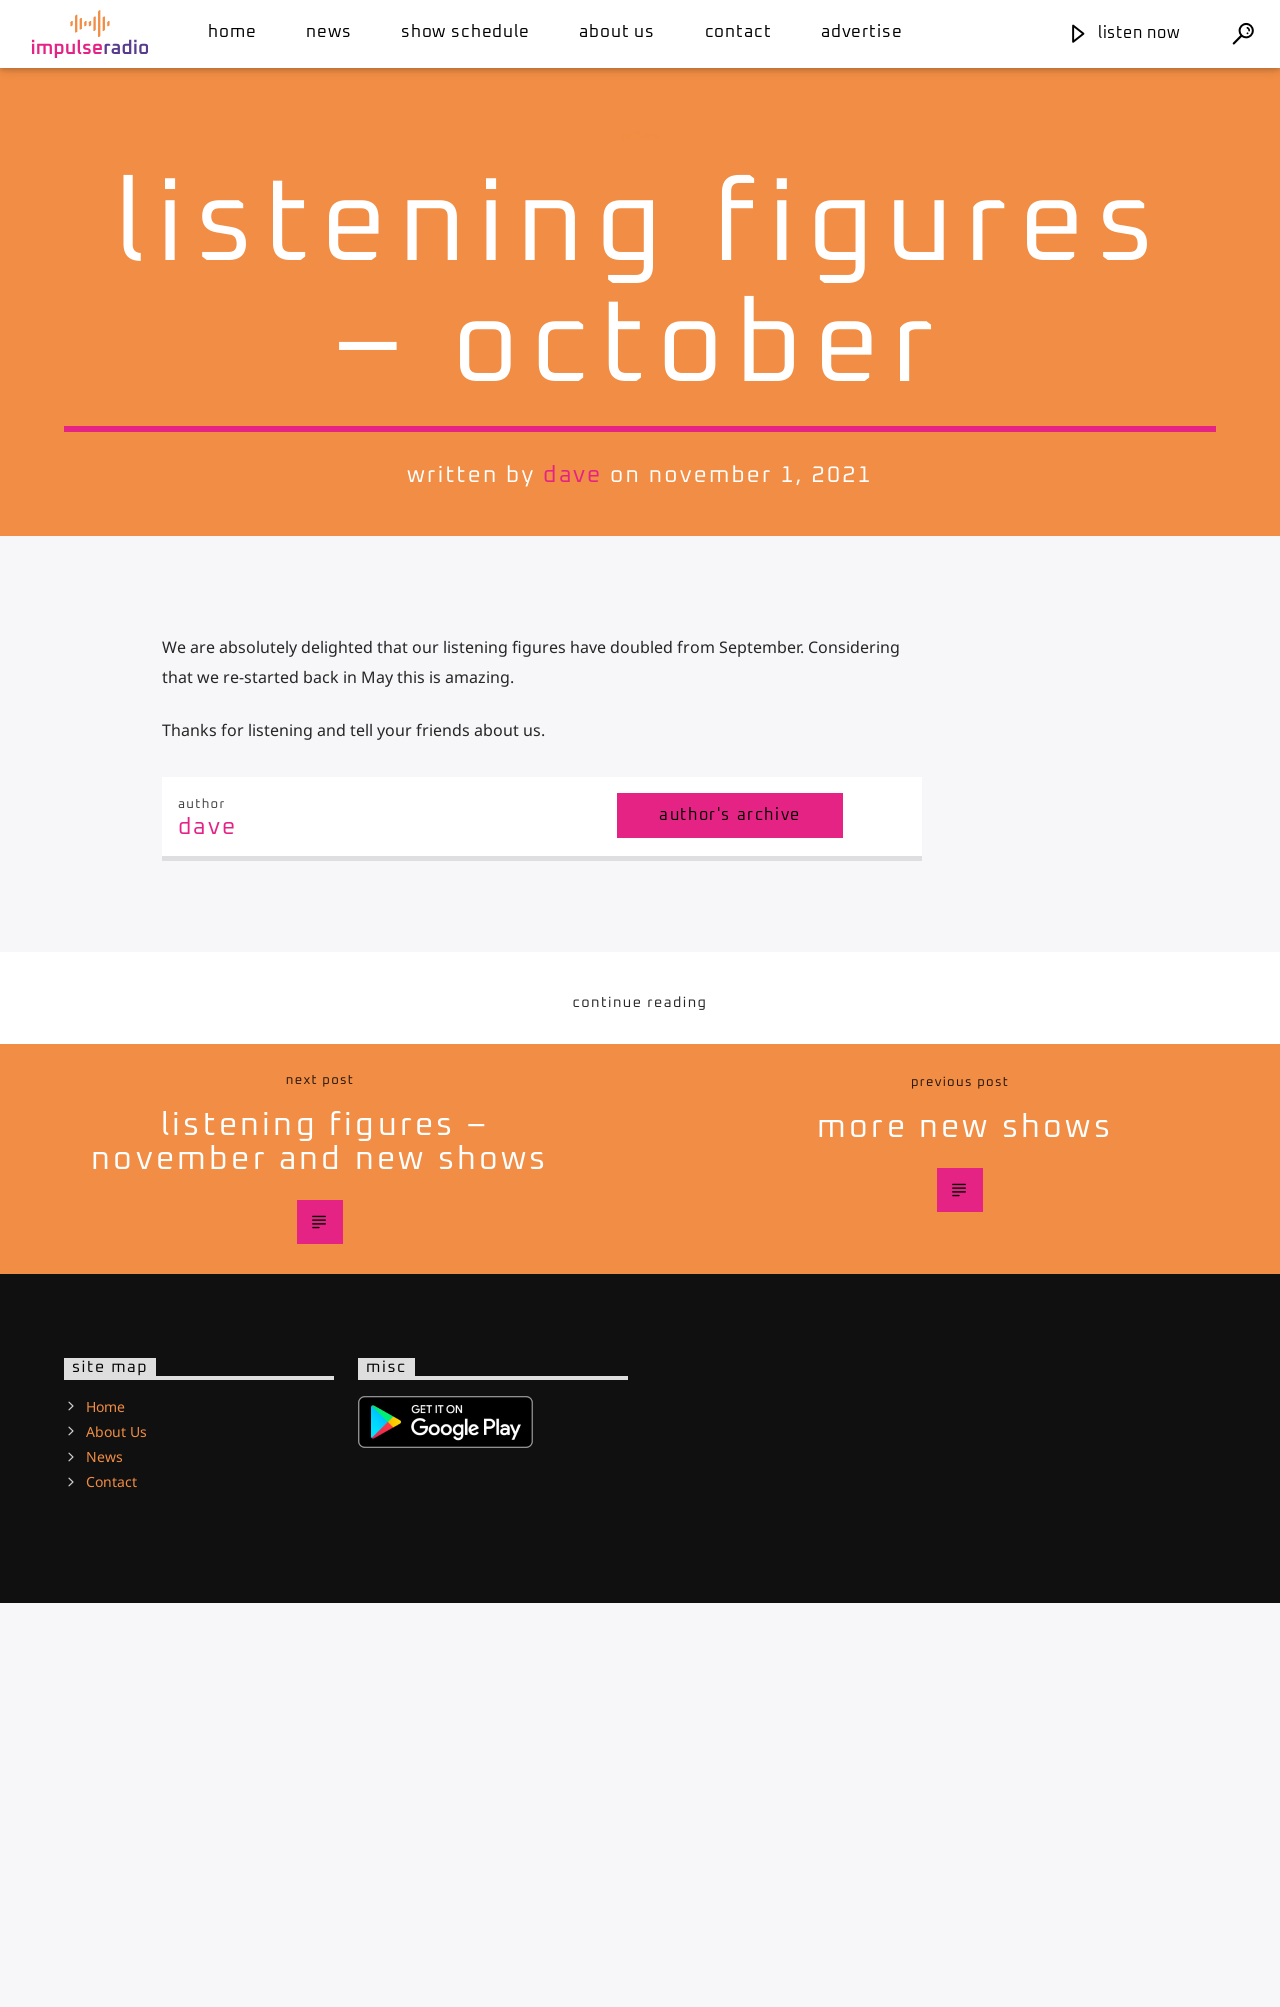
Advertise (862, 32)
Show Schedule (465, 32)
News (328, 32)
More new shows (965, 1532)
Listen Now (1124, 33)
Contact (738, 32)
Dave (572, 677)
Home (232, 32)
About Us (617, 32)
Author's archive (730, 1219)
